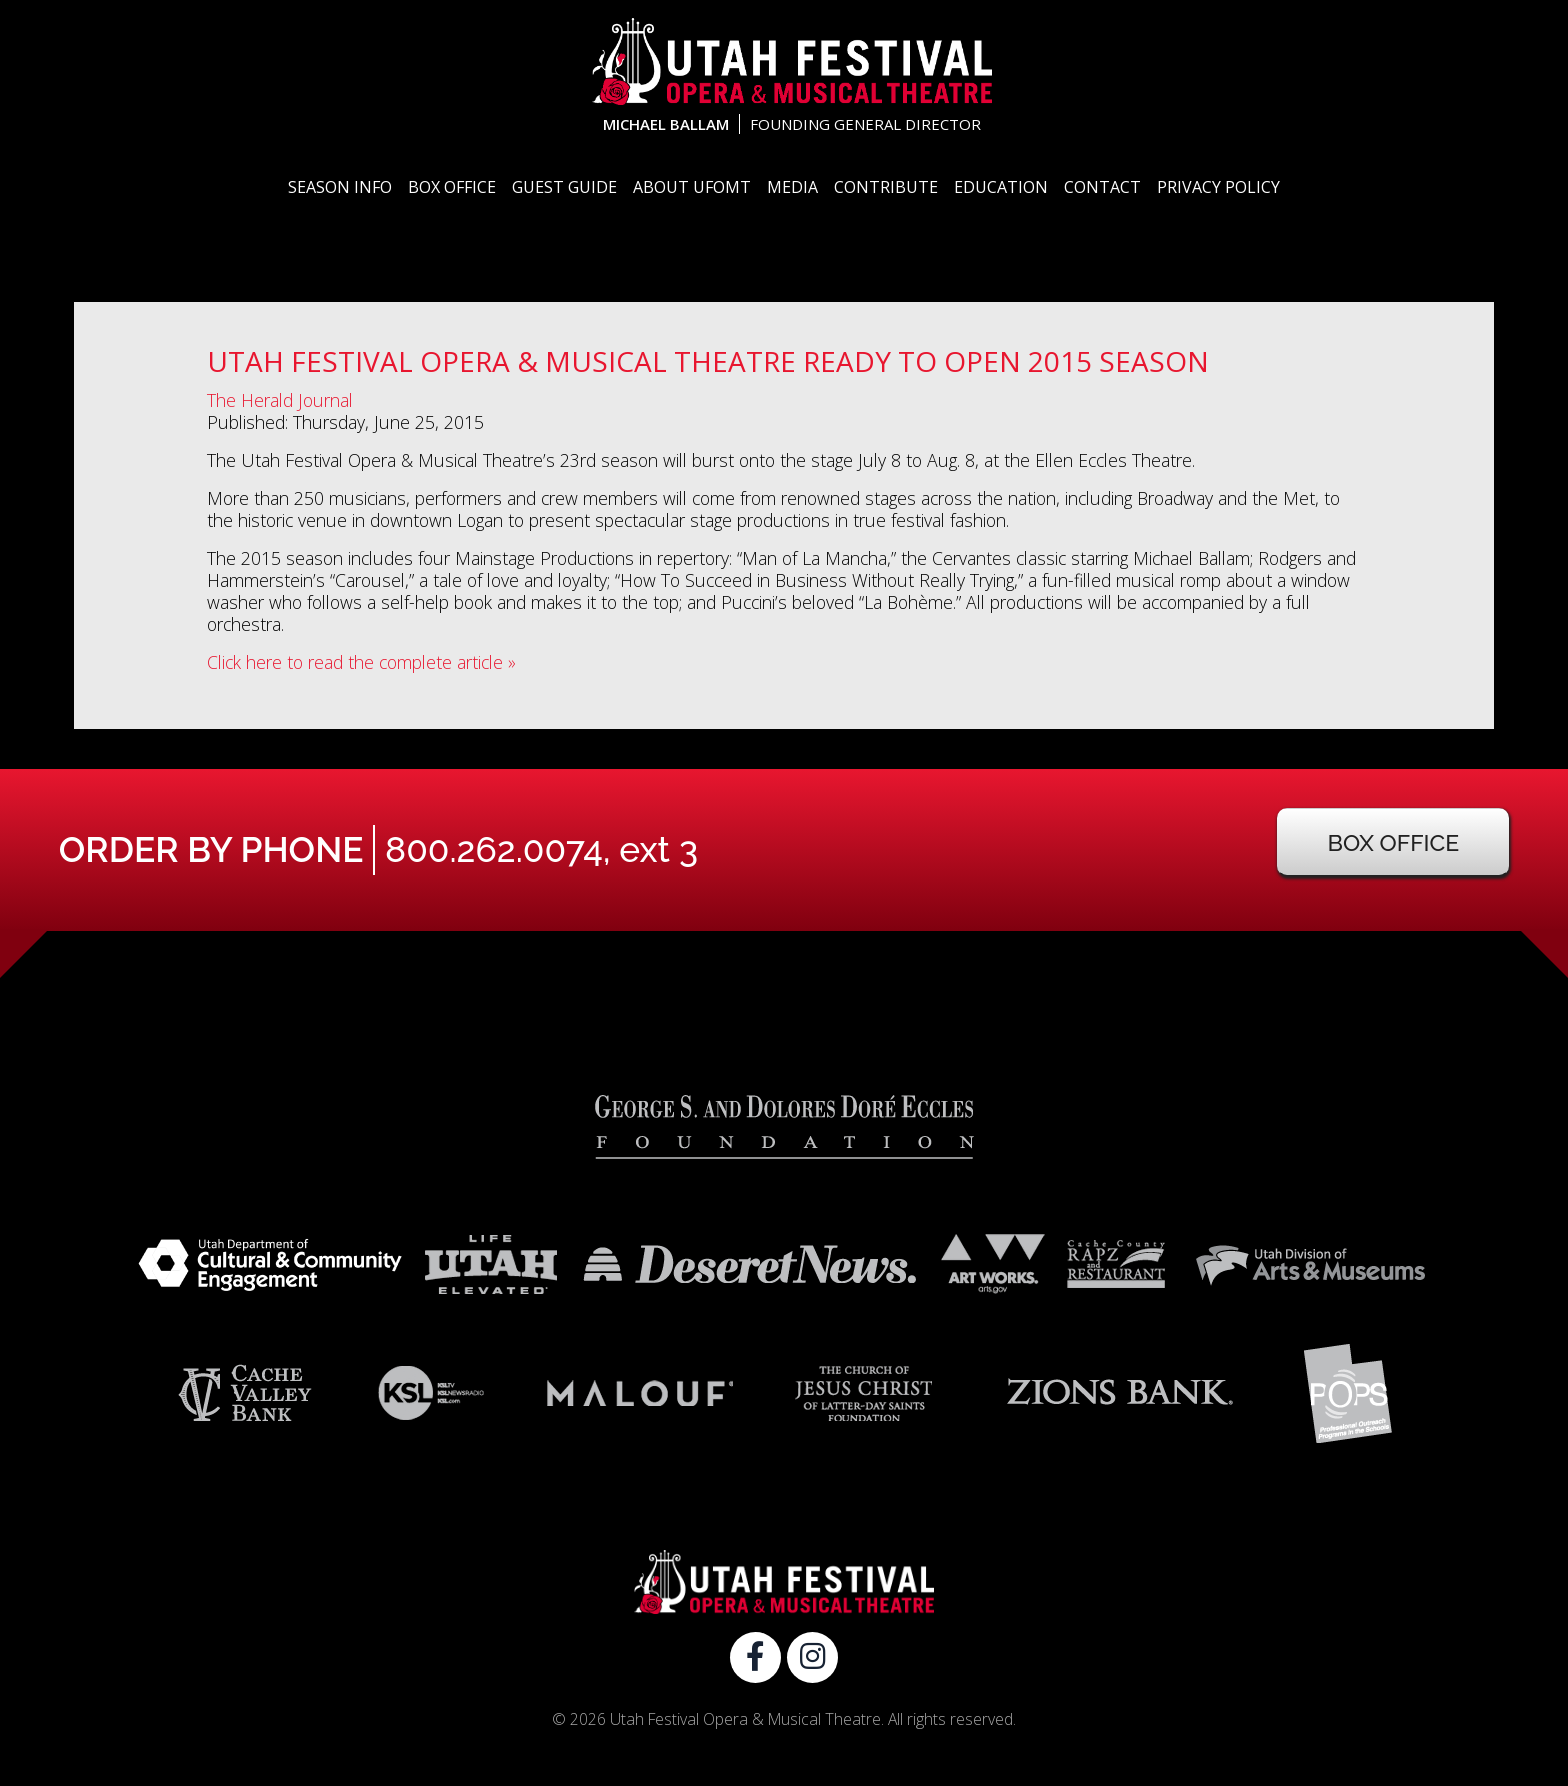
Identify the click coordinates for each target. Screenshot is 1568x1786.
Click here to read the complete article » (361, 662)
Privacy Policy (1218, 187)
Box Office (452, 187)
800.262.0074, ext (541, 849)
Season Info (340, 187)
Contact (1102, 187)
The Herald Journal (280, 400)
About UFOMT (692, 187)
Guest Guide (564, 187)
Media (792, 187)
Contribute (886, 187)
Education (1001, 187)
